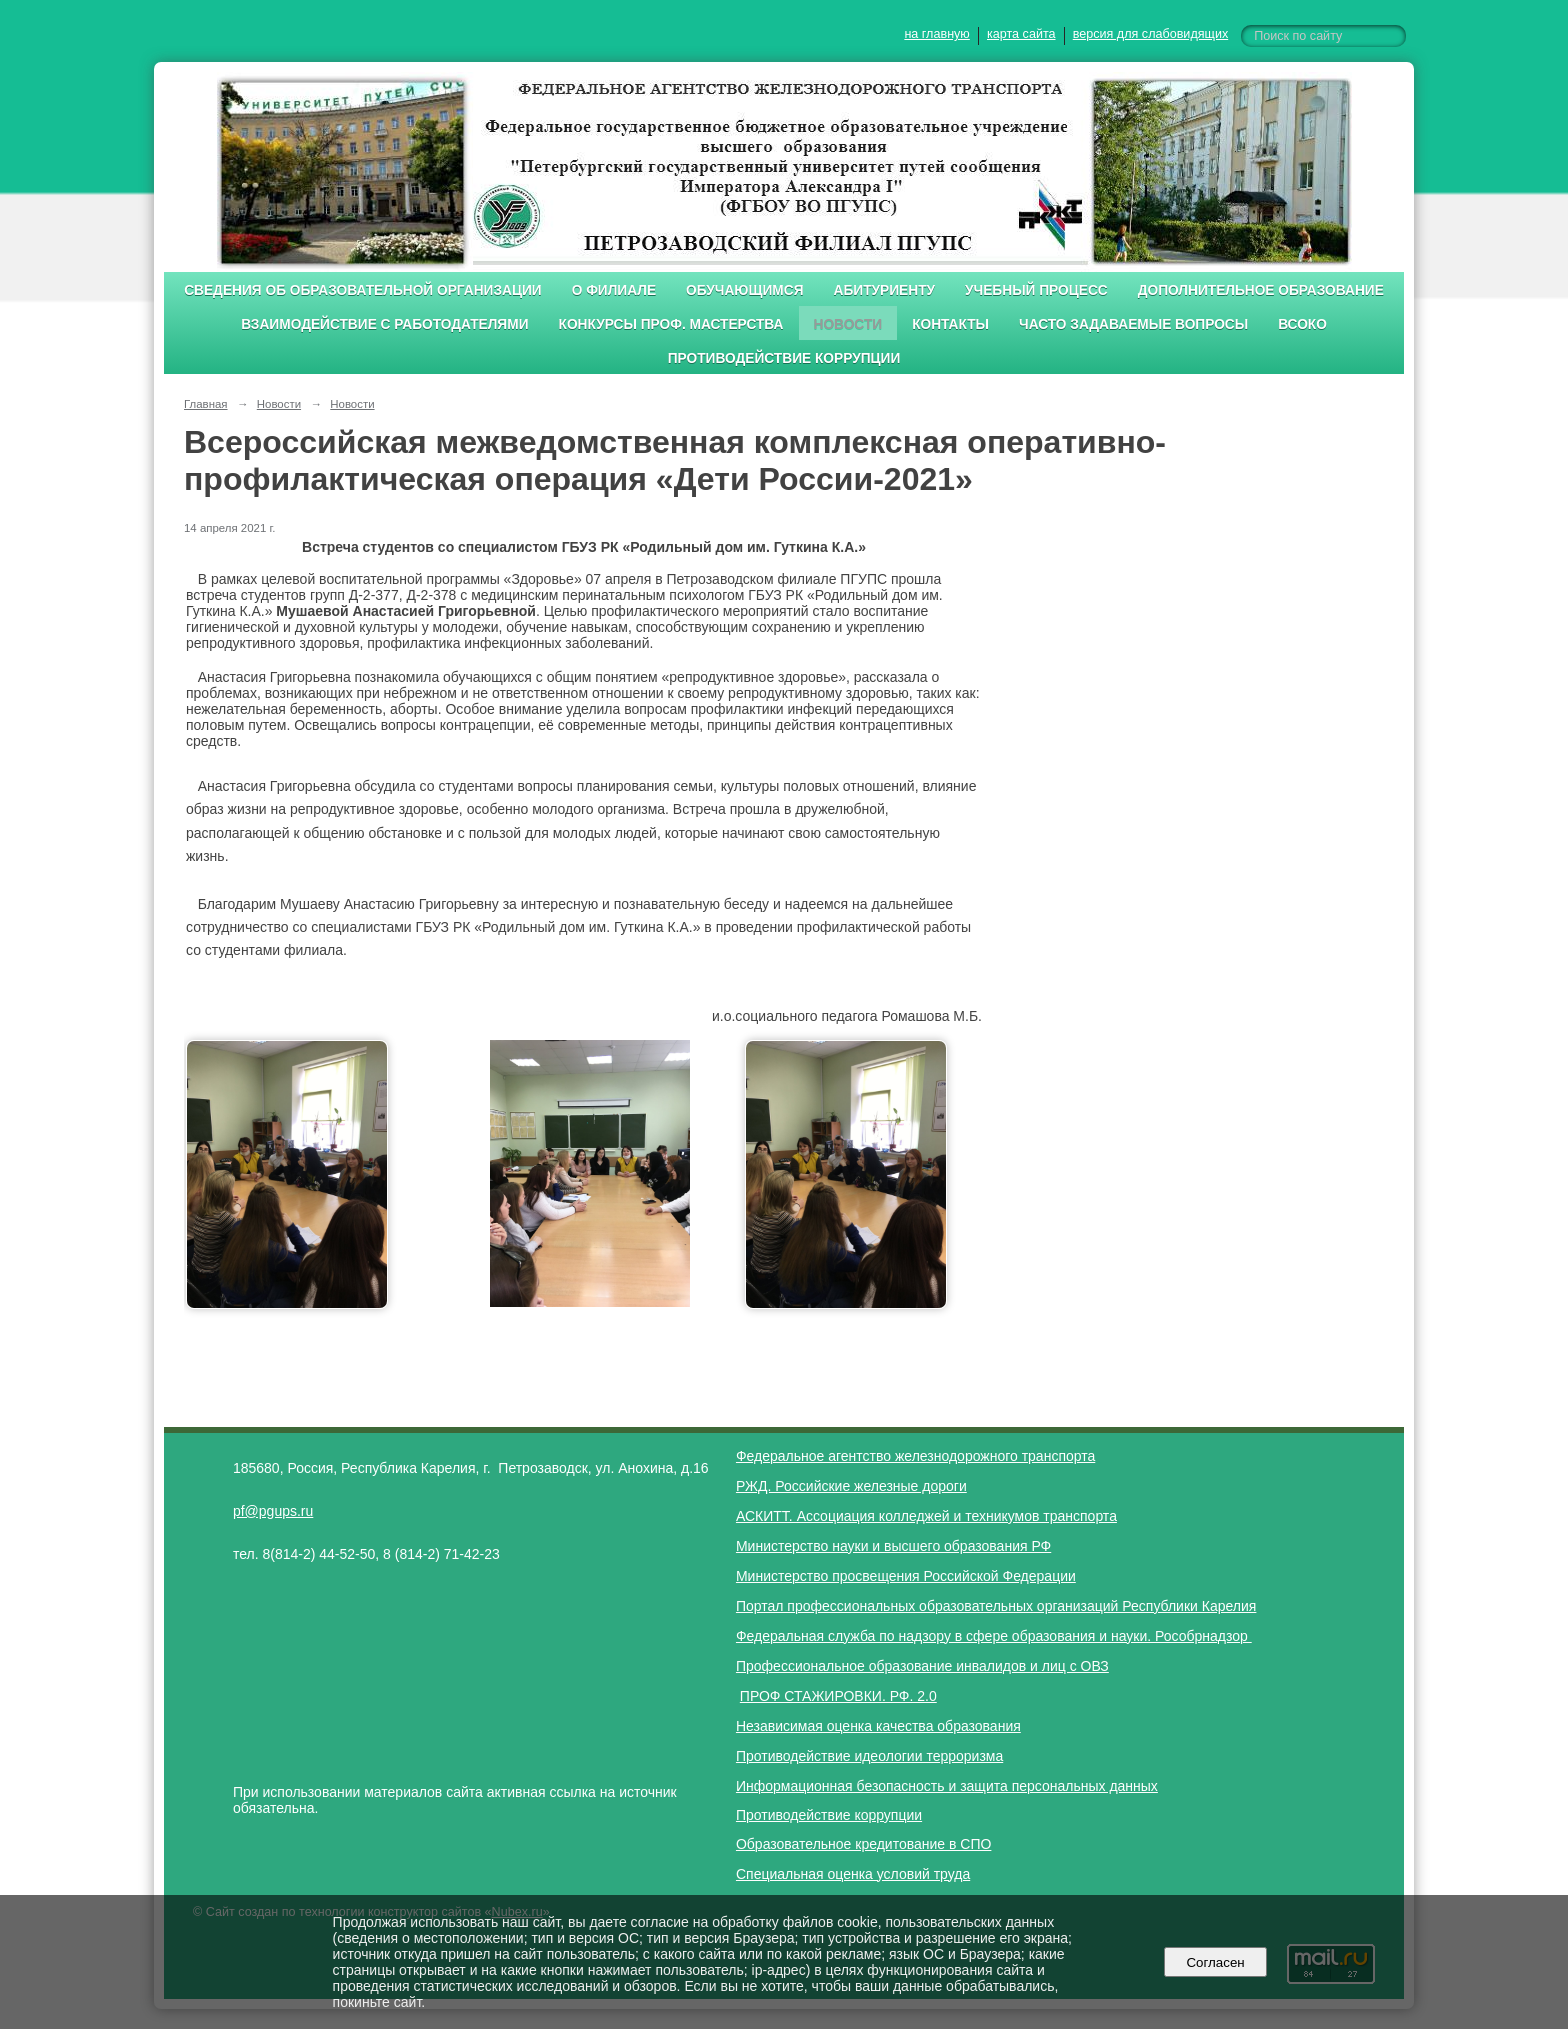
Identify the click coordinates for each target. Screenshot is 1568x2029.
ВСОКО (1302, 324)
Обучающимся (744, 290)
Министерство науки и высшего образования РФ (893, 1546)
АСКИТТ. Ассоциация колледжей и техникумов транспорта (926, 1516)
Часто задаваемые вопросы (1133, 324)
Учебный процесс (1036, 290)
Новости (848, 324)
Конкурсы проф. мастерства (671, 324)
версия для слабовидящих (1150, 34)
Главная (206, 404)
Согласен (1215, 1962)
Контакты (950, 324)
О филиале (614, 290)
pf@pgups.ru (273, 1511)
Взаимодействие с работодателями (384, 324)
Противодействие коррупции (784, 358)
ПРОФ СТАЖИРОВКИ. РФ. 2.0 (838, 1696)
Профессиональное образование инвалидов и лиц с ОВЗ (922, 1666)
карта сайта (1021, 34)
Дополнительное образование (1261, 290)
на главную (936, 34)
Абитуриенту (885, 290)
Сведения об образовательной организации (363, 290)
